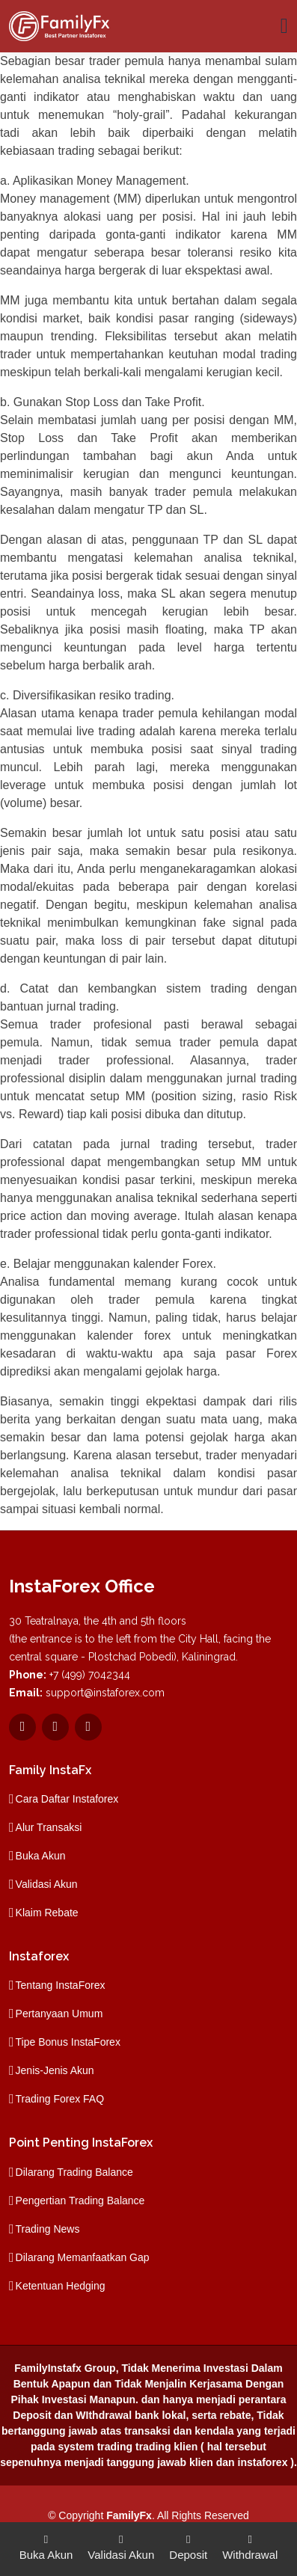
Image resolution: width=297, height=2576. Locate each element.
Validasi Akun (47, 1884)
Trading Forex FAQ (60, 2099)
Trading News (48, 2229)
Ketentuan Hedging (60, 2286)
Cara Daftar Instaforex (67, 1799)
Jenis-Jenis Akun (55, 2070)
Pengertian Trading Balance (80, 2200)
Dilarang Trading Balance (74, 2172)
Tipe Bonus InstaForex (68, 2042)
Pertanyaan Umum (59, 2013)
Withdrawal (250, 2546)
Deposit (188, 2546)
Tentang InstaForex (60, 1985)
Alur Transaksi (49, 1827)
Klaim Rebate (47, 1912)
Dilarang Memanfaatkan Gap (83, 2257)
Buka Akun (41, 1855)
